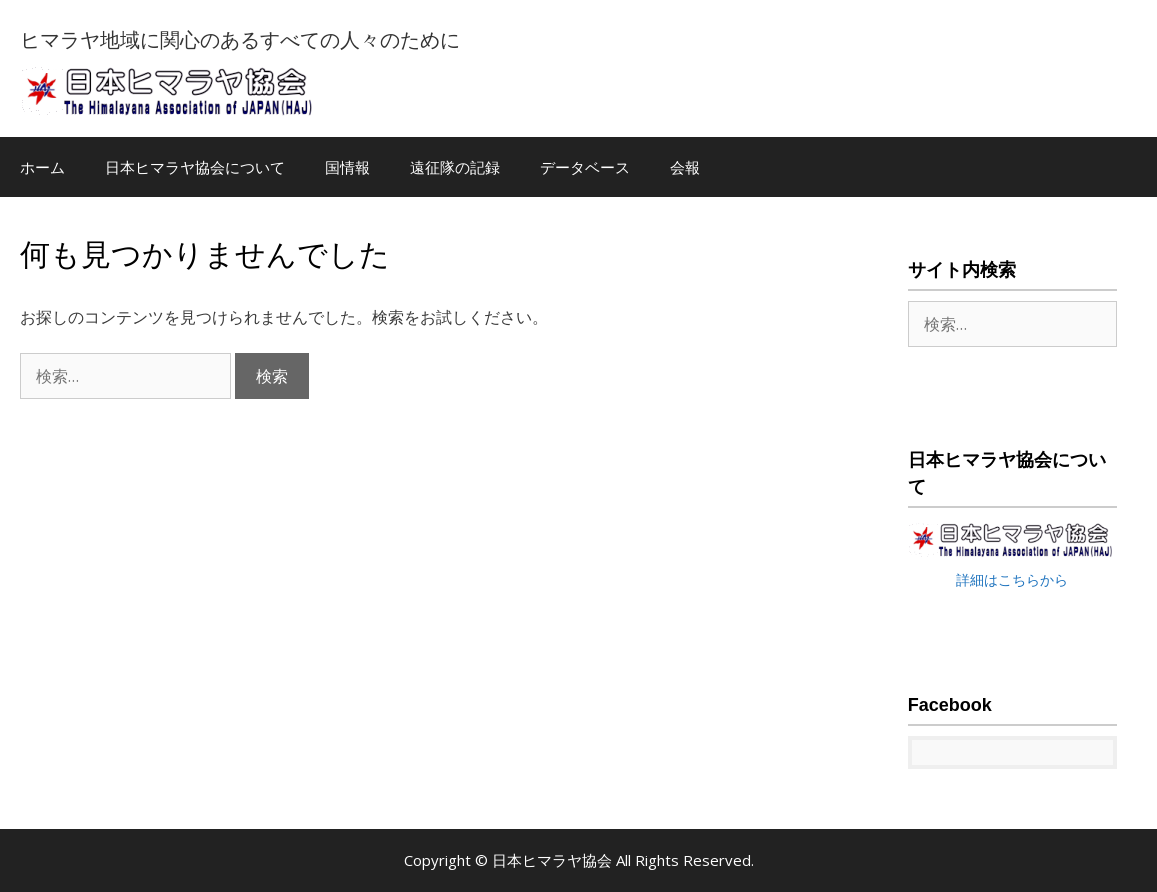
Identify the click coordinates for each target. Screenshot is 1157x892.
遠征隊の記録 (455, 167)
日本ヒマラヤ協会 (554, 860)
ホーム (42, 167)
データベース (585, 167)
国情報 (347, 167)
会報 (685, 167)
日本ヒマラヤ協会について (195, 167)
